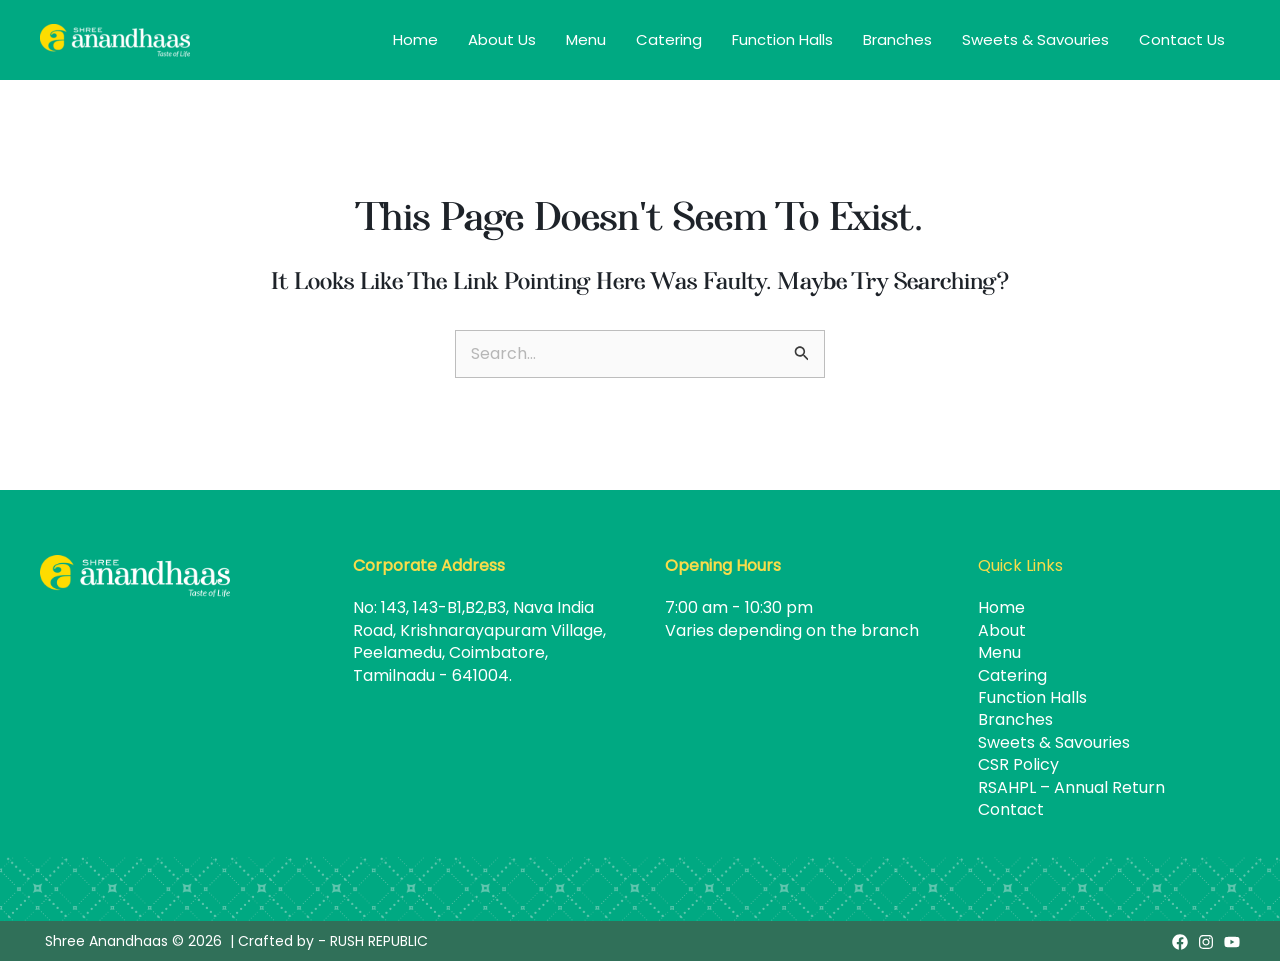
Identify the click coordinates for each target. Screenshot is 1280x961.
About (1002, 630)
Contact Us (1182, 39)
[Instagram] (1206, 942)
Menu (586, 39)
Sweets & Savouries (1035, 39)
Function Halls (782, 39)
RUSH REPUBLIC (379, 941)
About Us (502, 39)
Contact (1011, 809)
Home (415, 39)
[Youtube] (1232, 942)
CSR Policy (1018, 764)
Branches (897, 39)
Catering (669, 39)
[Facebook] (1180, 942)
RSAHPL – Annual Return (1071, 787)
